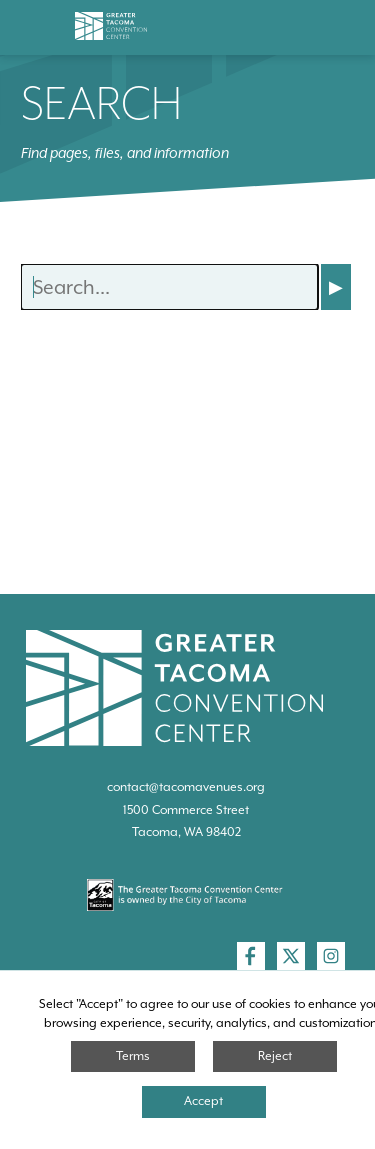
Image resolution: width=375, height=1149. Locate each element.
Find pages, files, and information (125, 153)
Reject (275, 1056)
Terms (133, 1056)
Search (101, 103)
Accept (203, 1101)
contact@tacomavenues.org (186, 787)
